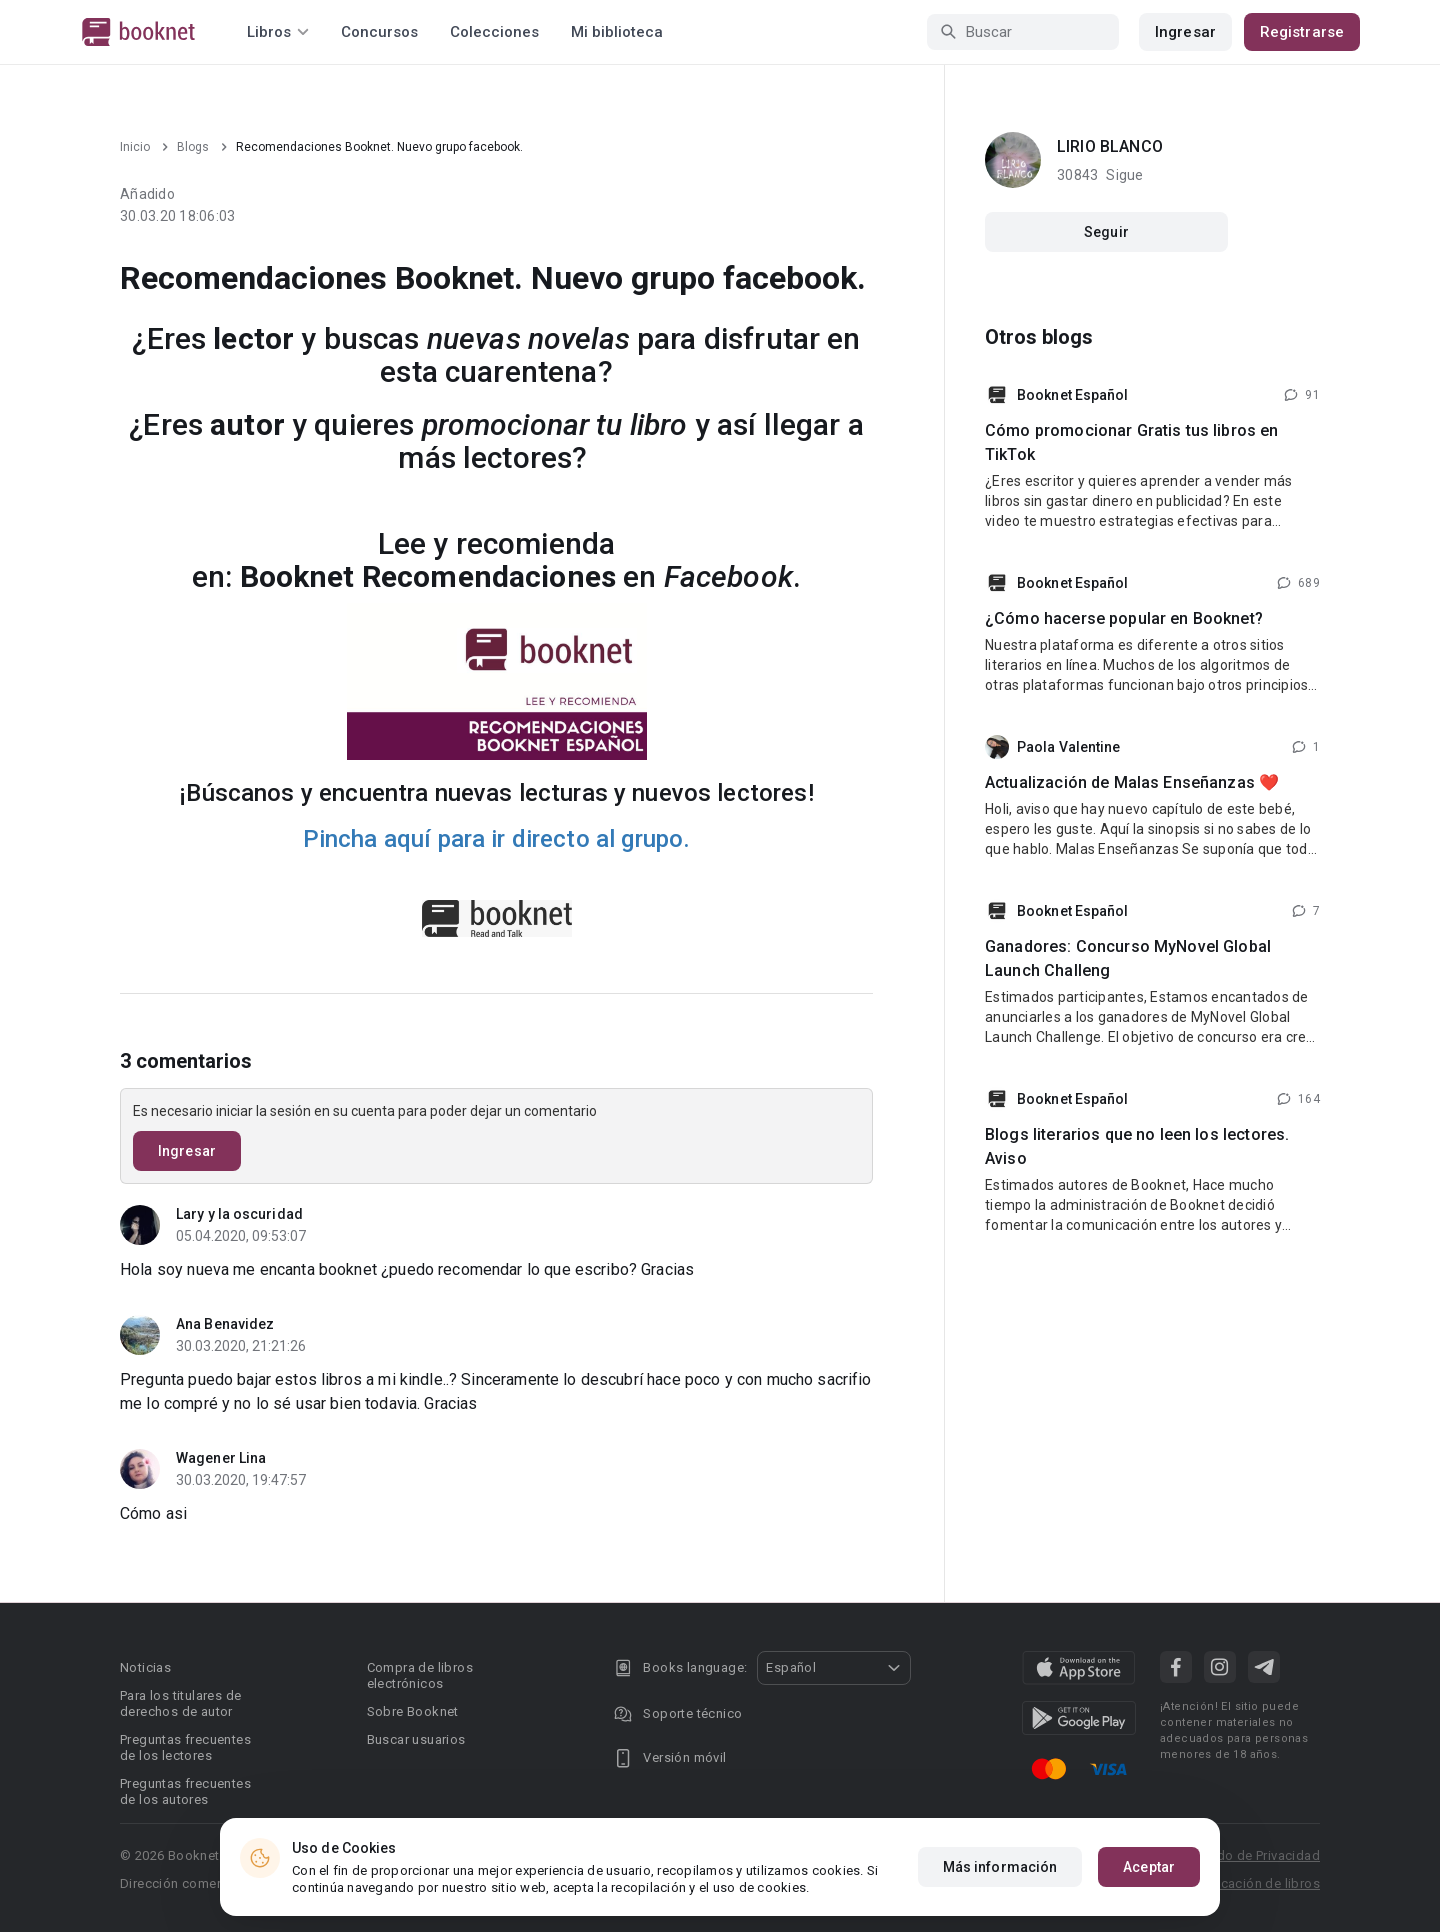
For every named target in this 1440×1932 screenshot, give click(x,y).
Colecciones (494, 32)
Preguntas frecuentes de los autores (185, 1791)
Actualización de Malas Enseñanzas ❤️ (1132, 782)
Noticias (145, 1667)
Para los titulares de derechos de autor (180, 1703)
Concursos (379, 32)
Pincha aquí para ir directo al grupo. (497, 839)
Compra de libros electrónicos (420, 1675)
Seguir (1106, 232)
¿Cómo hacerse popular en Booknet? (1124, 618)
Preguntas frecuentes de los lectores (185, 1747)
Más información (1000, 1867)
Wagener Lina (221, 1458)
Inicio (135, 147)
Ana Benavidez (225, 1324)
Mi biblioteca (617, 32)
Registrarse (1302, 32)
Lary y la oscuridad (239, 1214)
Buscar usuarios (416, 1739)
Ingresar (1185, 32)
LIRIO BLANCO (1110, 146)
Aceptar (1149, 1867)
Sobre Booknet (413, 1711)
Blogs (193, 147)
